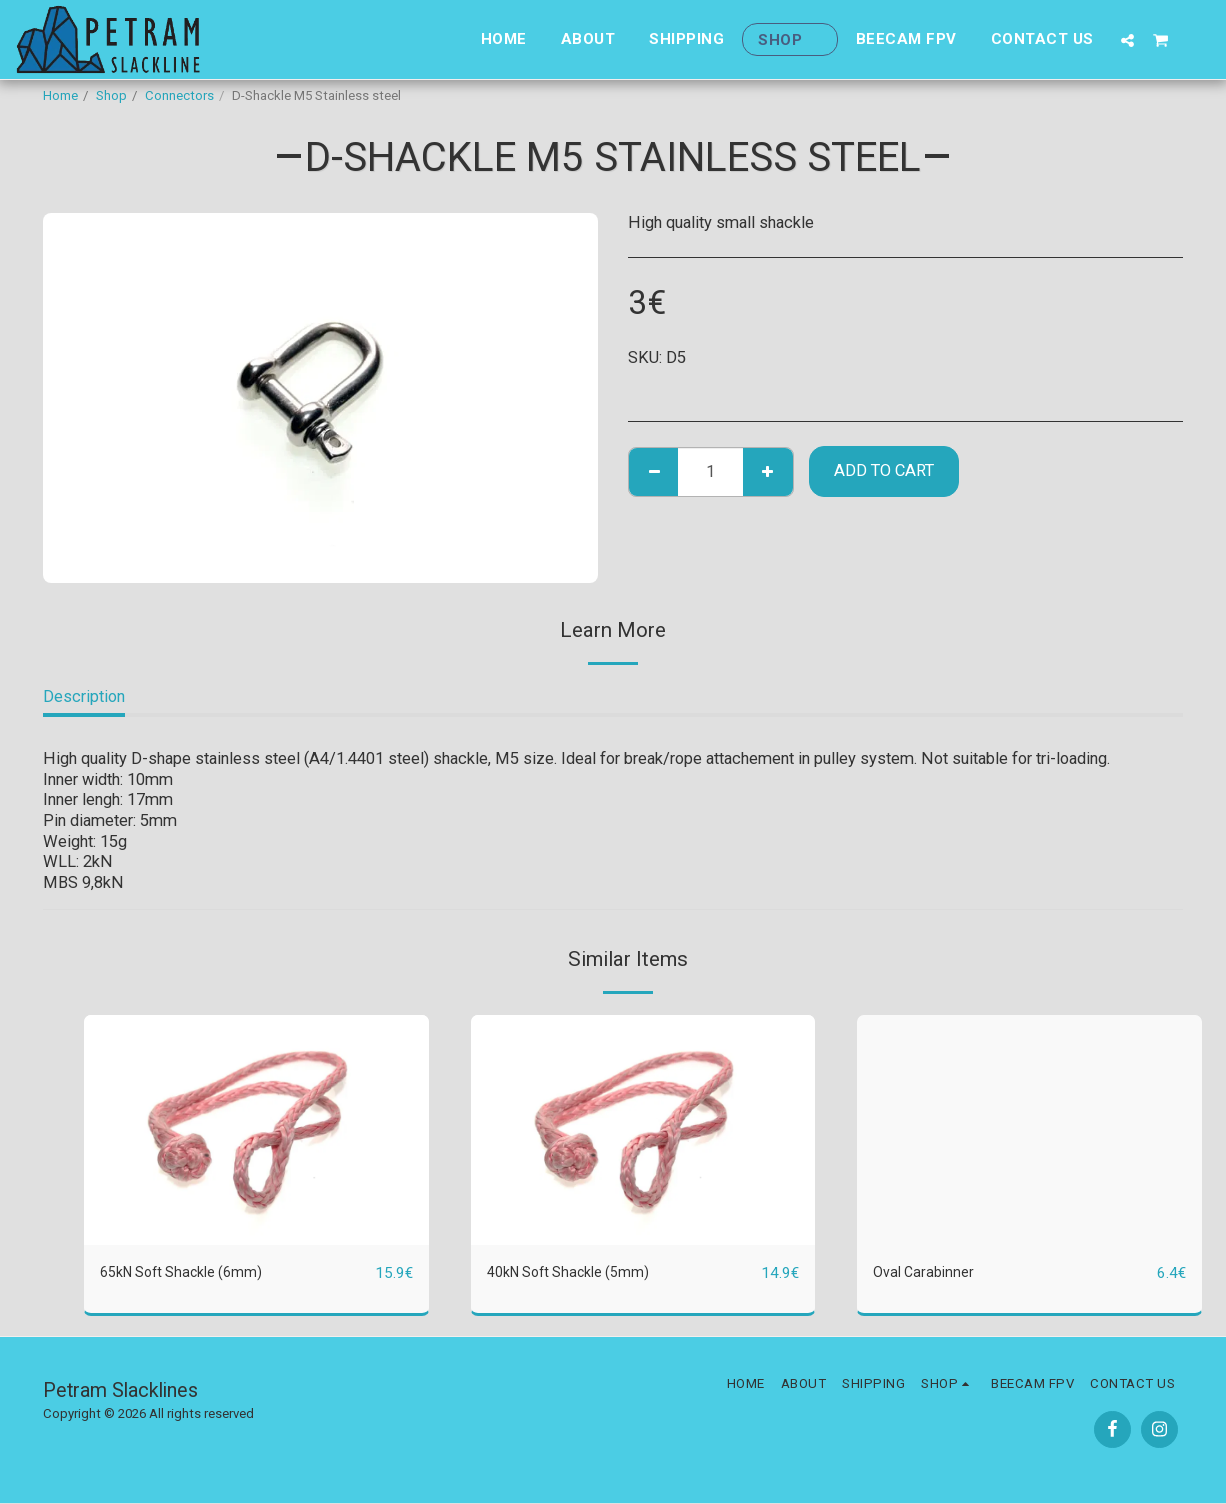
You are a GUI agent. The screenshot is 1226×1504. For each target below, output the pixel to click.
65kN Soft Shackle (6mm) (192, 1272)
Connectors (179, 95)
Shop (111, 95)
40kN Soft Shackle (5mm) (579, 1272)
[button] (1127, 40)
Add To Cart (884, 470)
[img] (256, 1130)
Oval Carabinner (927, 1272)
